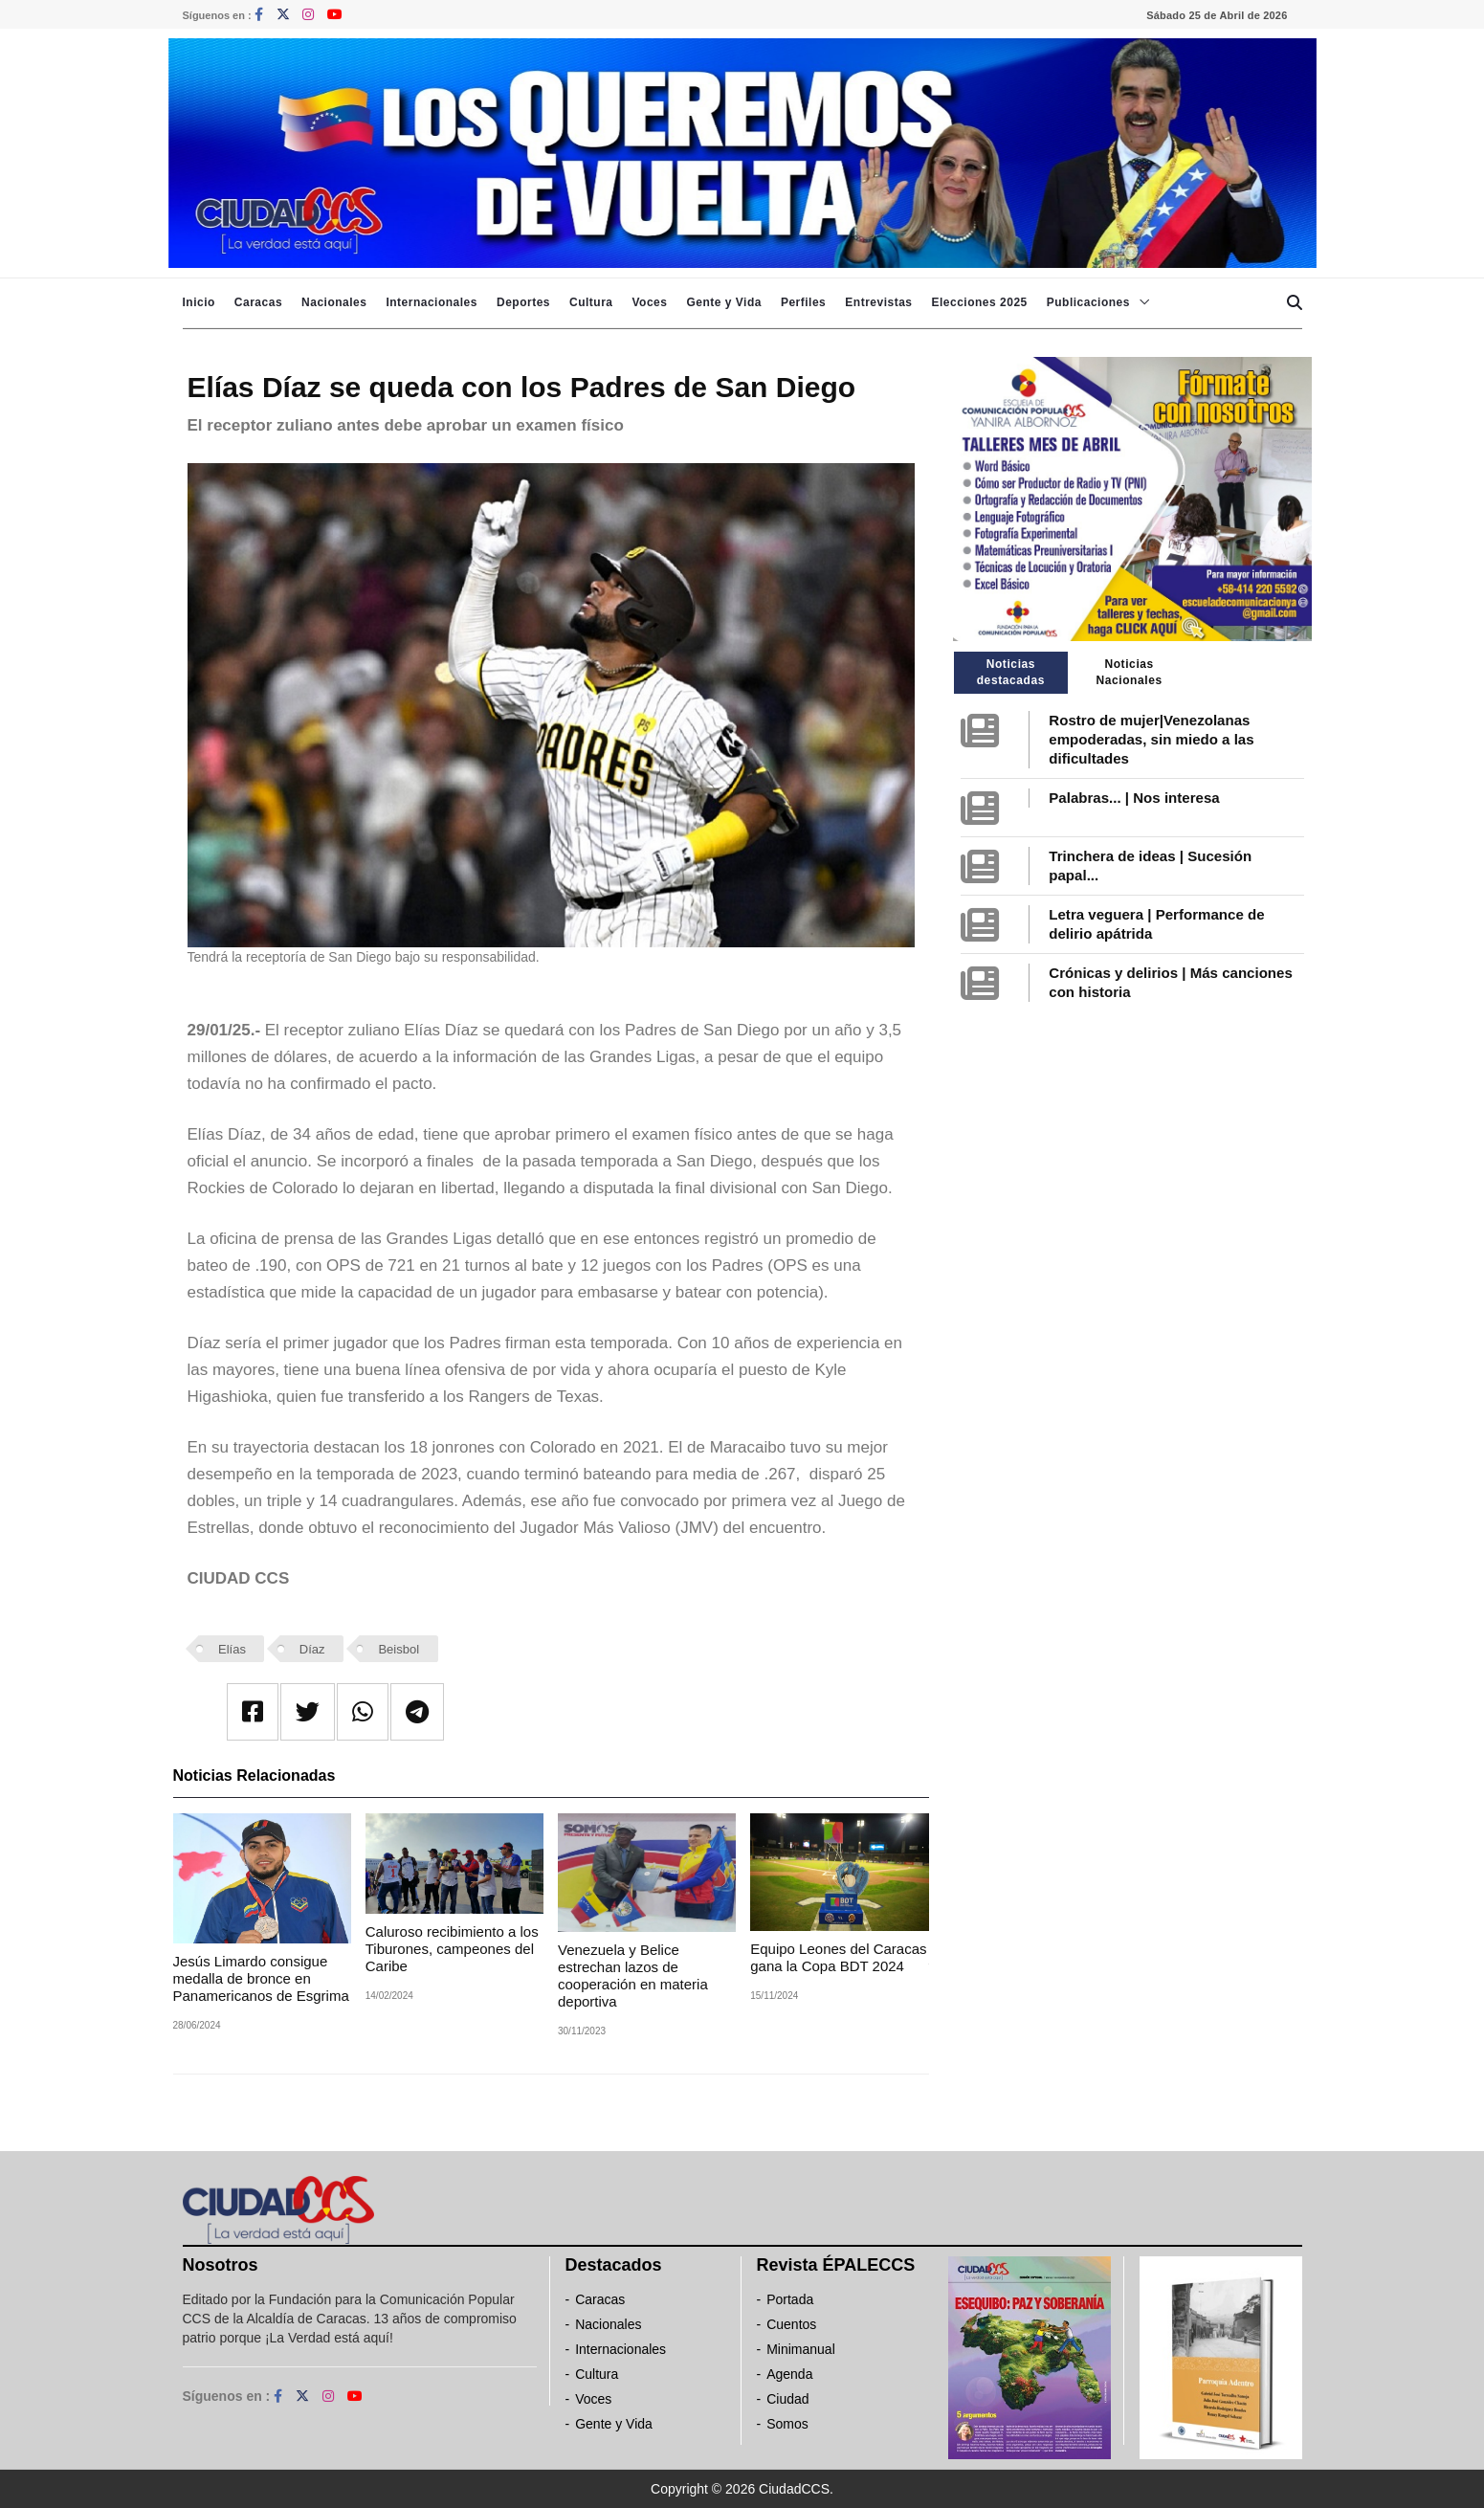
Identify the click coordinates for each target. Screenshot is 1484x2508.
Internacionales (431, 302)
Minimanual (800, 2349)
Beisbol (398, 1649)
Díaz (312, 1649)
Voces (649, 302)
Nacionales (333, 302)
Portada (789, 2299)
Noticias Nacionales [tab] (1129, 672)
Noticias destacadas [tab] (1011, 672)
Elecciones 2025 (980, 302)
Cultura (591, 302)
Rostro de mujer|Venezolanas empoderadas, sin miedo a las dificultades (1151, 739)
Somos (787, 2423)
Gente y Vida (723, 302)
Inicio (199, 302)
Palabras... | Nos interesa (1134, 797)
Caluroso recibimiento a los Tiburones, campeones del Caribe (452, 1948)
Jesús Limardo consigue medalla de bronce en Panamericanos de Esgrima (261, 1978)
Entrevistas (878, 302)
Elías (232, 1649)
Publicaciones (1088, 302)
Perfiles (803, 302)
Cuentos (791, 2324)
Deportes (523, 302)
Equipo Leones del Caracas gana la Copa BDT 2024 (838, 1957)
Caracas (258, 302)
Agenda (789, 2374)
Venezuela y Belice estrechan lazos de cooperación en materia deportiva (633, 1975)
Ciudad (787, 2399)
